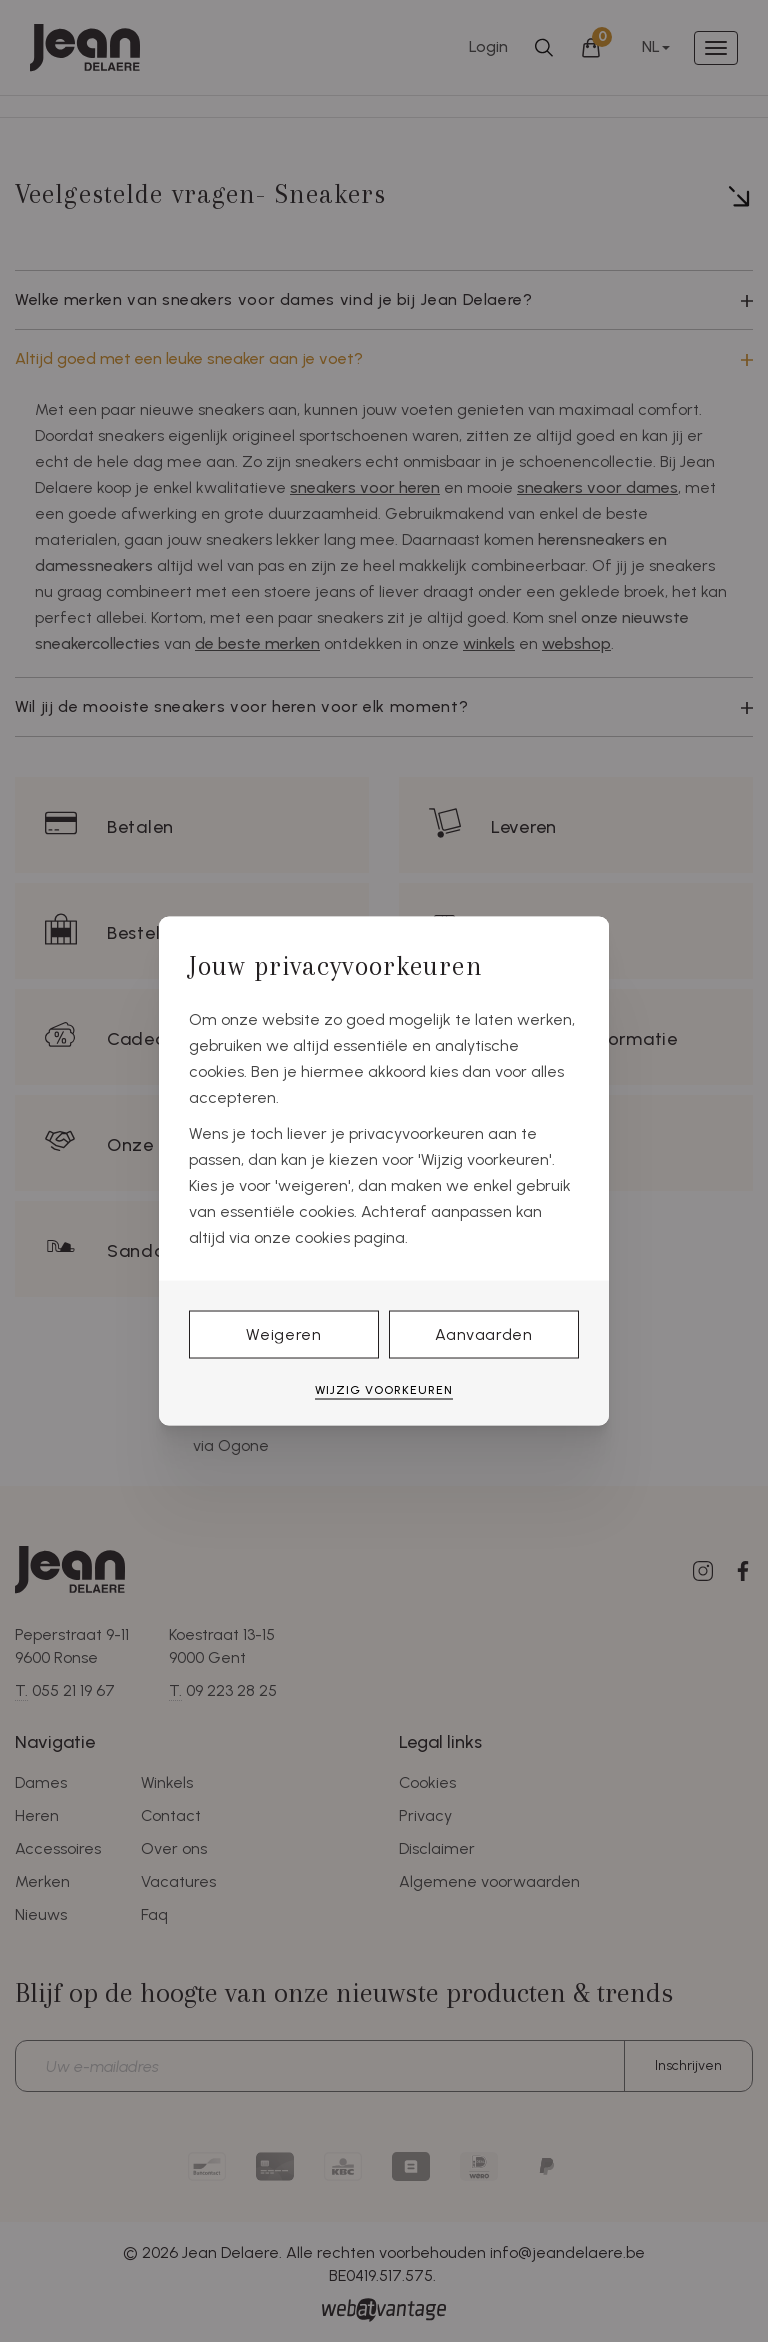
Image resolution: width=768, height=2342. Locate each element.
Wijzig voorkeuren (384, 1389)
